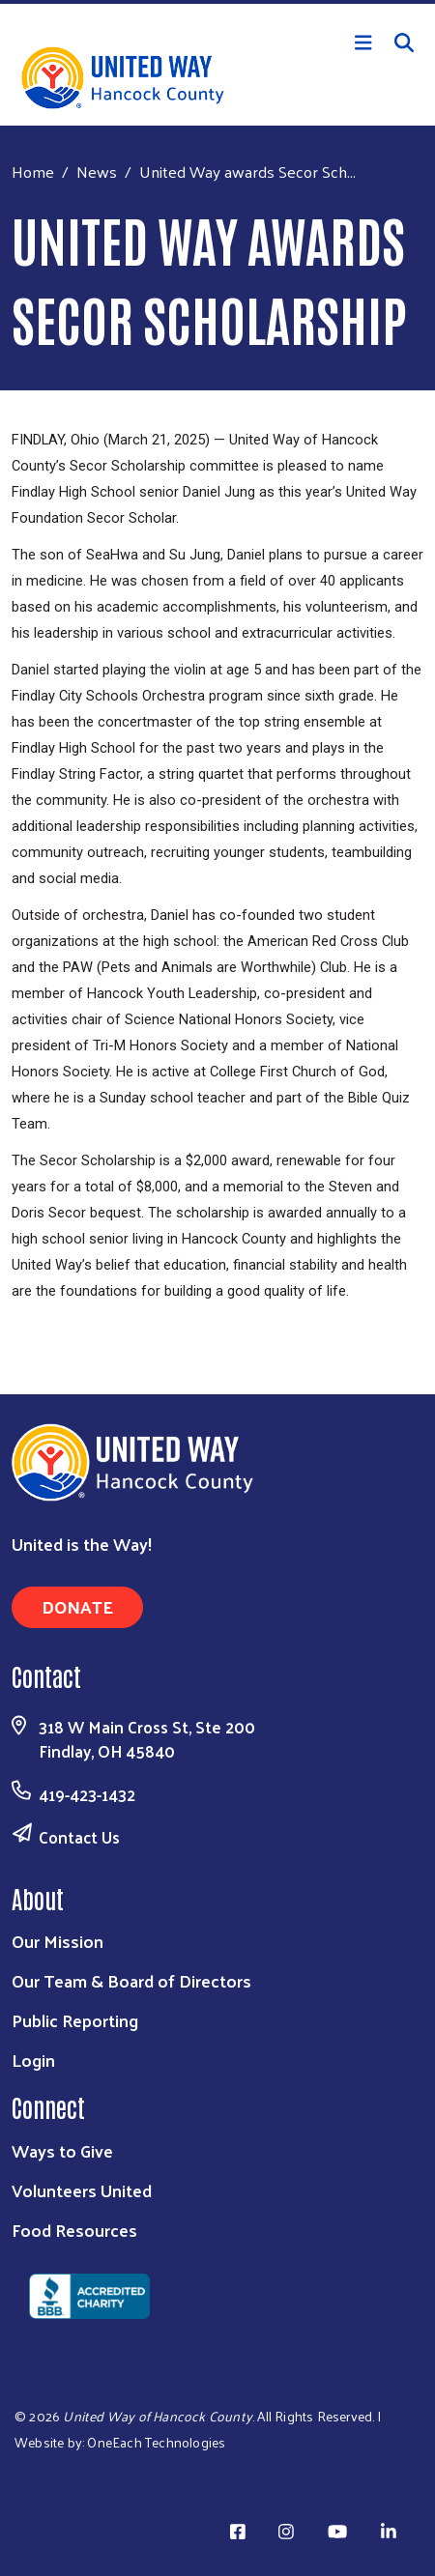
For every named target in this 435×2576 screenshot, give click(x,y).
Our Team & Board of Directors (131, 1980)
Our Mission (57, 1941)
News (96, 171)
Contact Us (79, 1836)
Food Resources (74, 2230)
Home (33, 171)
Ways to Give (62, 2150)
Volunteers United (82, 2190)
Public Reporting (75, 2020)
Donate (77, 1606)
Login (33, 2060)
